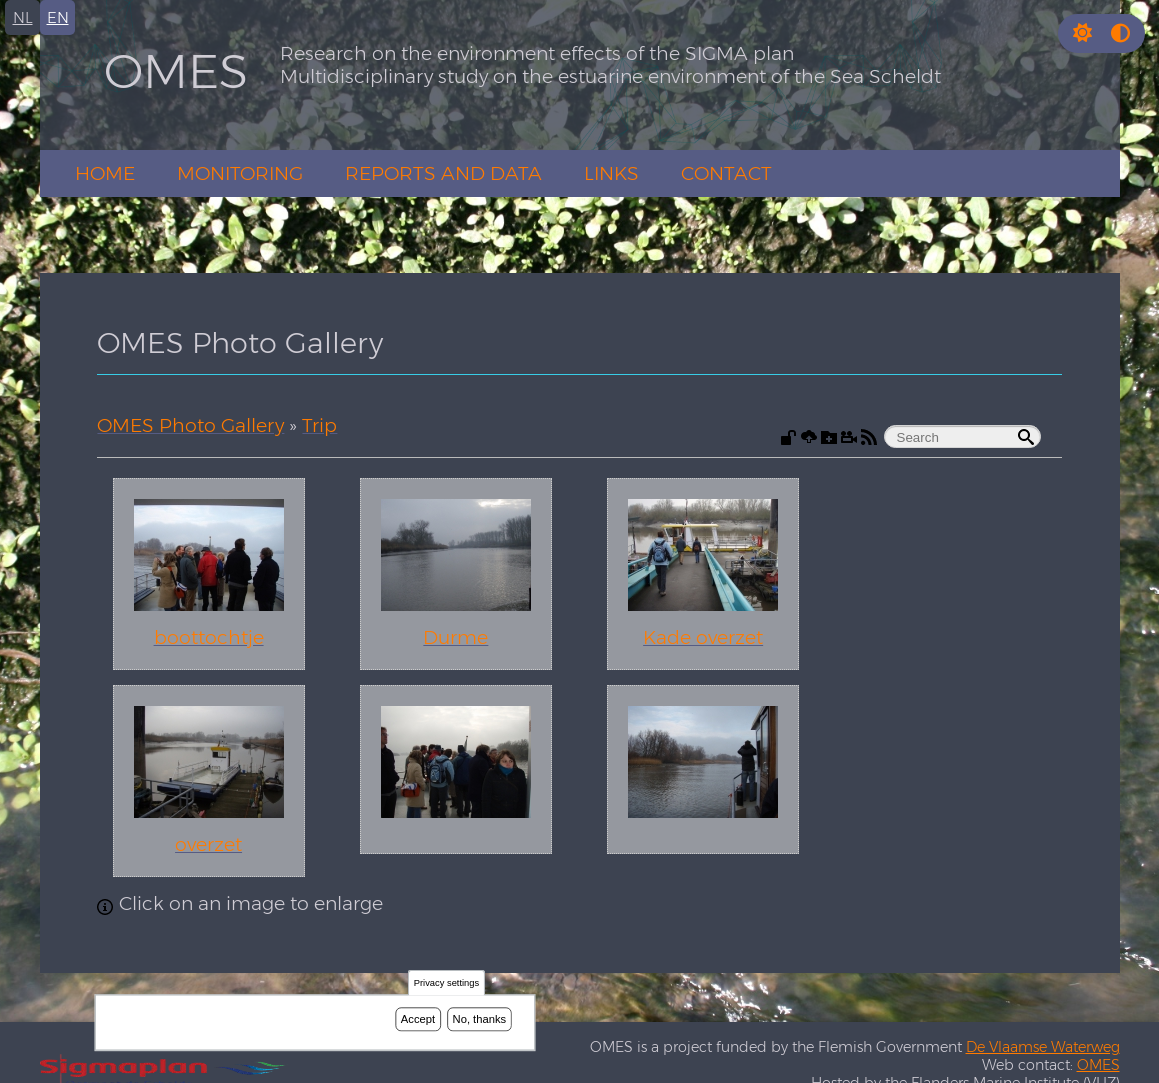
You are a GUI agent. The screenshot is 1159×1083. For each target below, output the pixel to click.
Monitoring (240, 173)
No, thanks (480, 1019)
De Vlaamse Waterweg (1043, 1047)
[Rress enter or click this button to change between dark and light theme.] (1085, 33)
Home (105, 173)
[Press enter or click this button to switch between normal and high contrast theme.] (1120, 33)
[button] (1082, 33)
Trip (319, 425)
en (58, 17)
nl (23, 17)
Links (611, 173)
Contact (726, 173)
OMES (176, 71)
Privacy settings (446, 983)
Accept (418, 1019)
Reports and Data (443, 173)
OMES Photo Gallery (190, 425)
